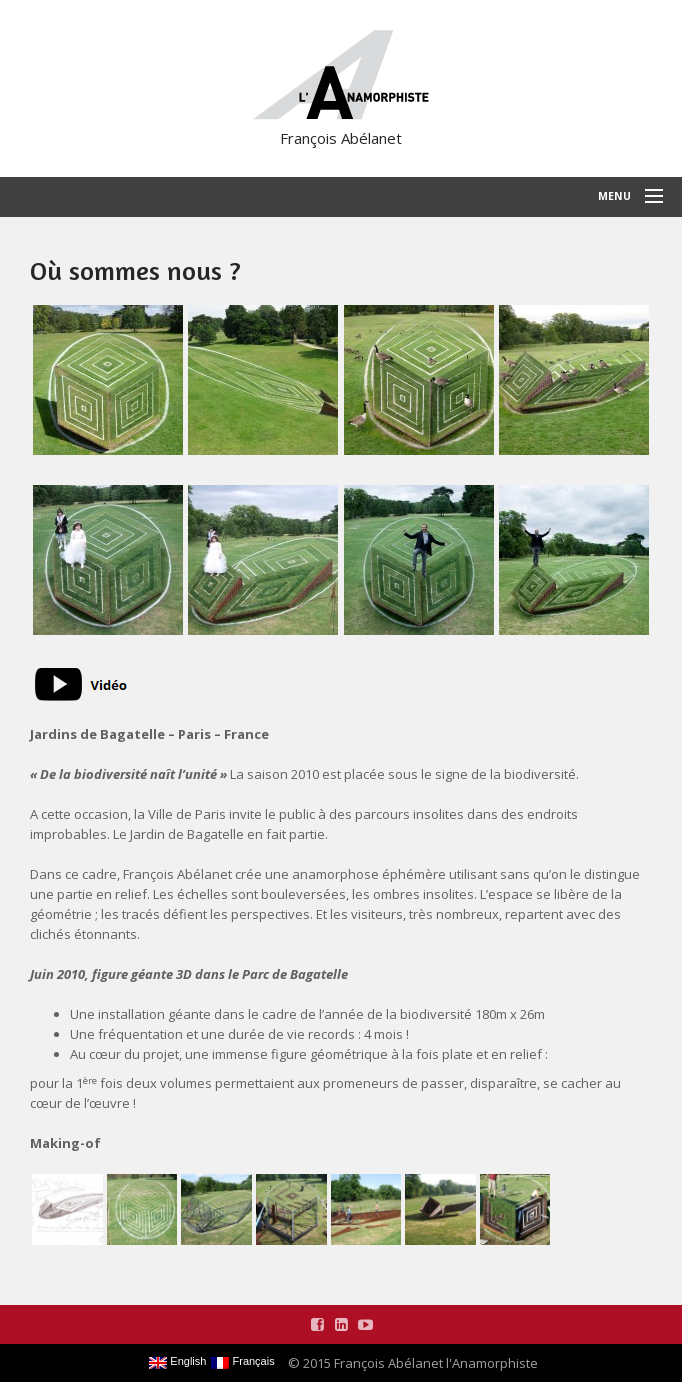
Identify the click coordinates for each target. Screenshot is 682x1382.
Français (242, 1362)
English (177, 1362)
